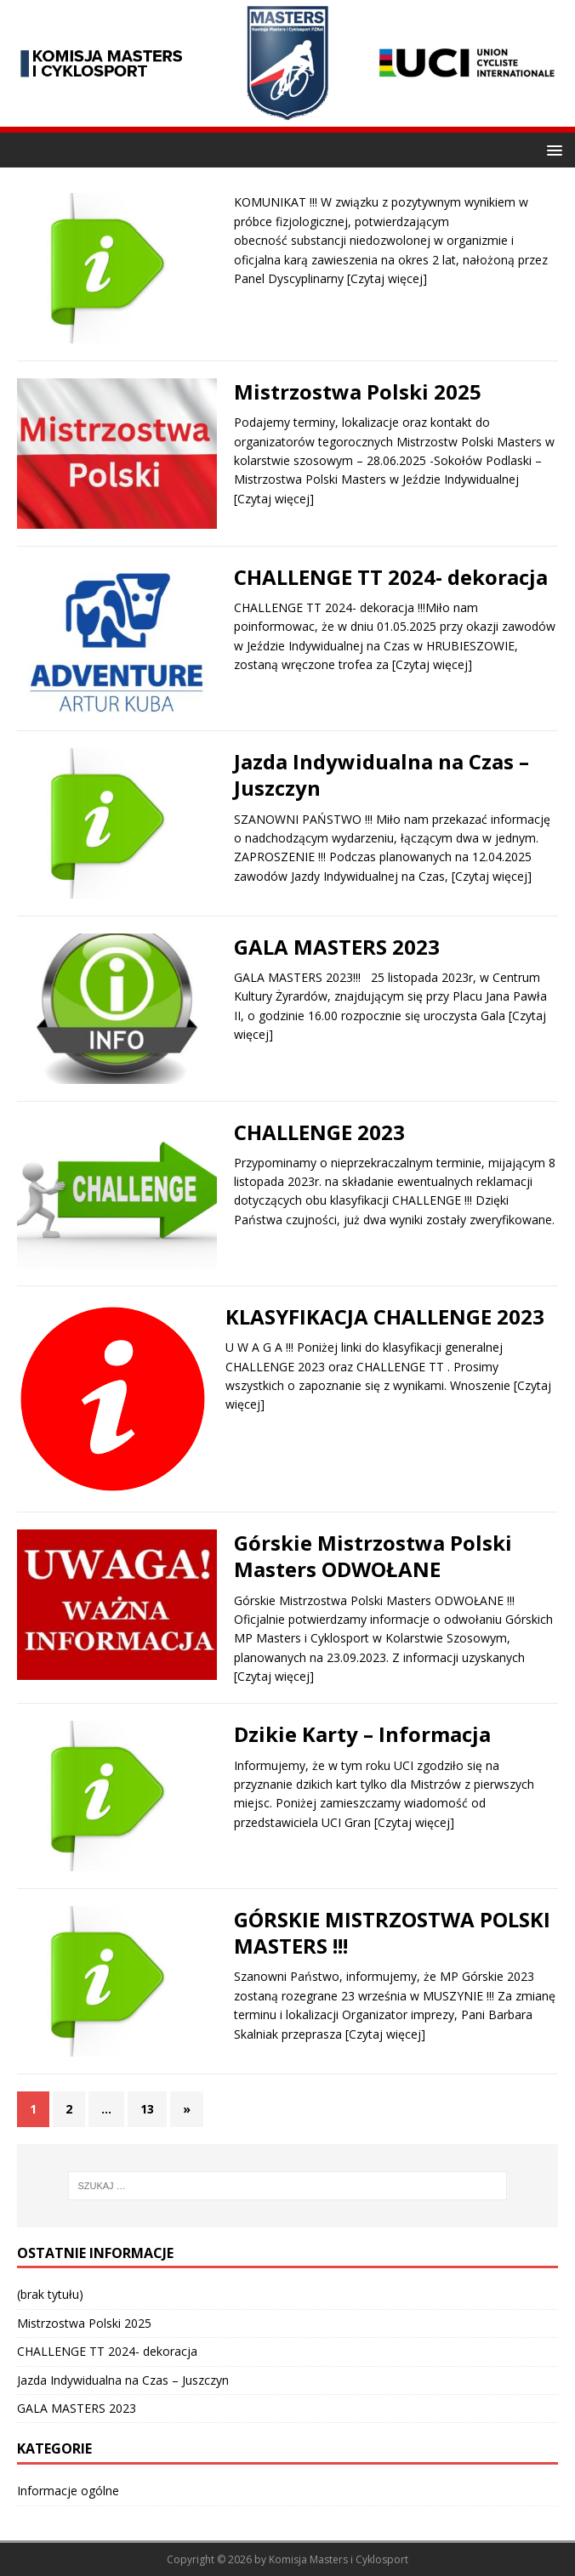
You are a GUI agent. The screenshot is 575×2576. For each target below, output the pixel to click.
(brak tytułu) (50, 2294)
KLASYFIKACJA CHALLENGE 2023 (384, 1316)
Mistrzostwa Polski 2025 (357, 391)
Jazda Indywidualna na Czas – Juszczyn (381, 774)
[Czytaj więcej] (387, 278)
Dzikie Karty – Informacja (362, 1734)
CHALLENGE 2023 (319, 1132)
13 (147, 2109)
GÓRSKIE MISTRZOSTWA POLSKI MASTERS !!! (392, 1932)
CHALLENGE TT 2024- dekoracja (391, 577)
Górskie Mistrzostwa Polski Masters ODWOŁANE (373, 1556)
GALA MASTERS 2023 (337, 947)
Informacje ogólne (68, 2490)
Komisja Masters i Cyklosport (338, 2559)
